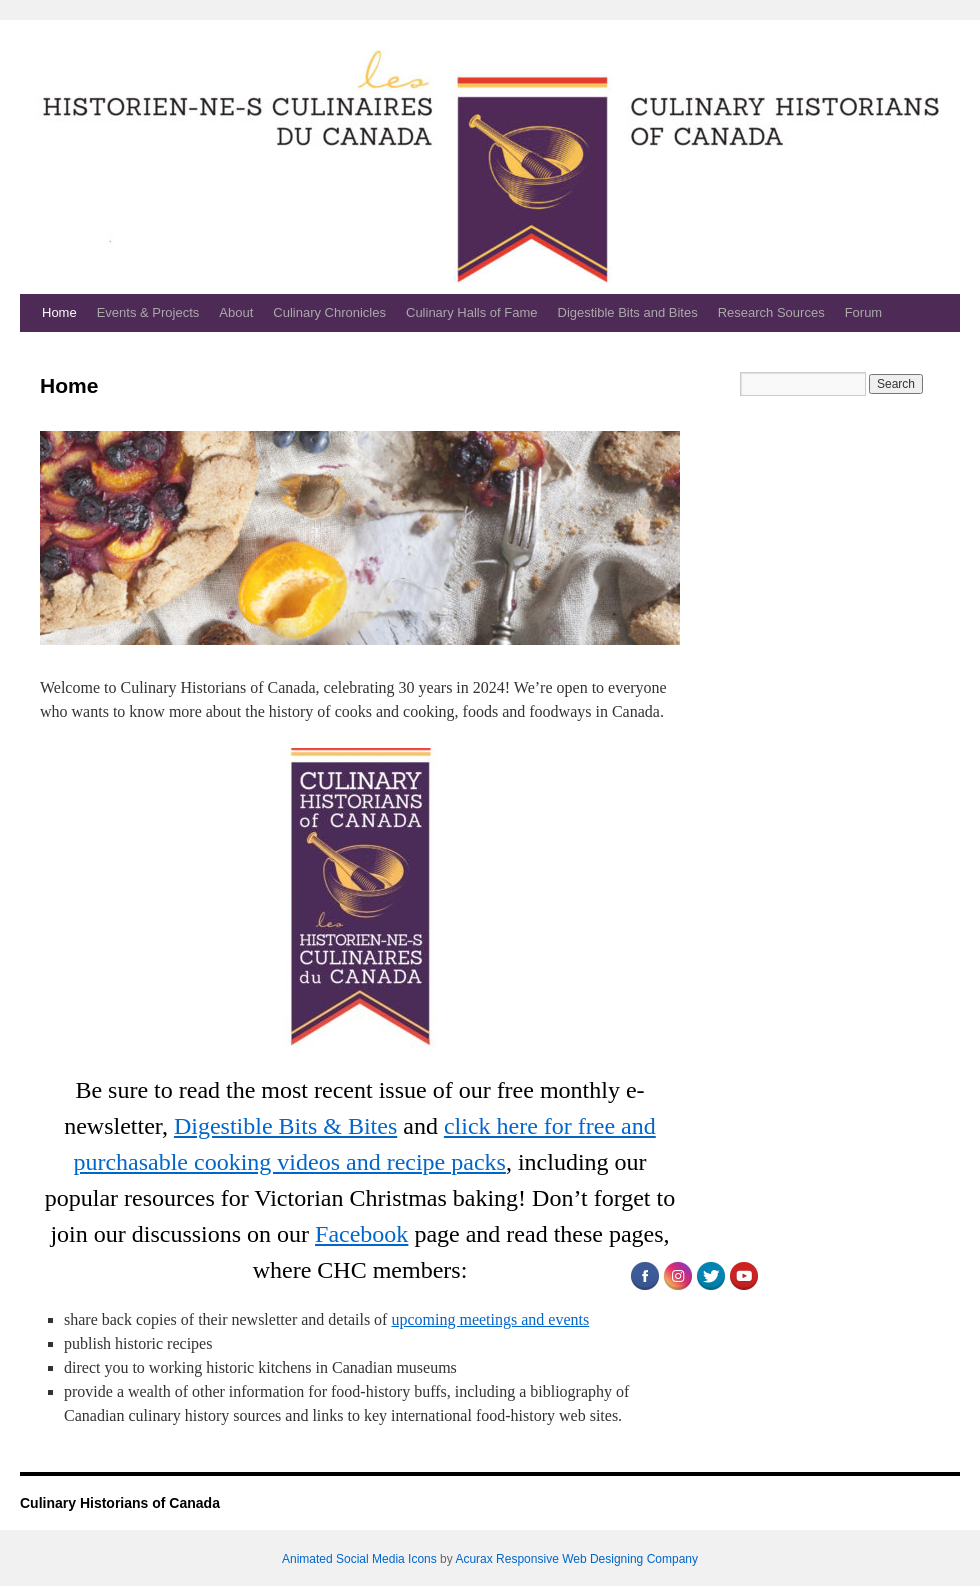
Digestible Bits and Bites (628, 312)
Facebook (361, 1234)
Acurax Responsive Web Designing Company (576, 1559)
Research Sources (771, 312)
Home (59, 312)
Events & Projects (148, 312)
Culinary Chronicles (329, 312)
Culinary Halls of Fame (472, 312)
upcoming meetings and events (490, 1319)
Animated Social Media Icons (359, 1559)
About (236, 312)
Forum (864, 312)
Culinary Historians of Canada (120, 1503)
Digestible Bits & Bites (285, 1126)
